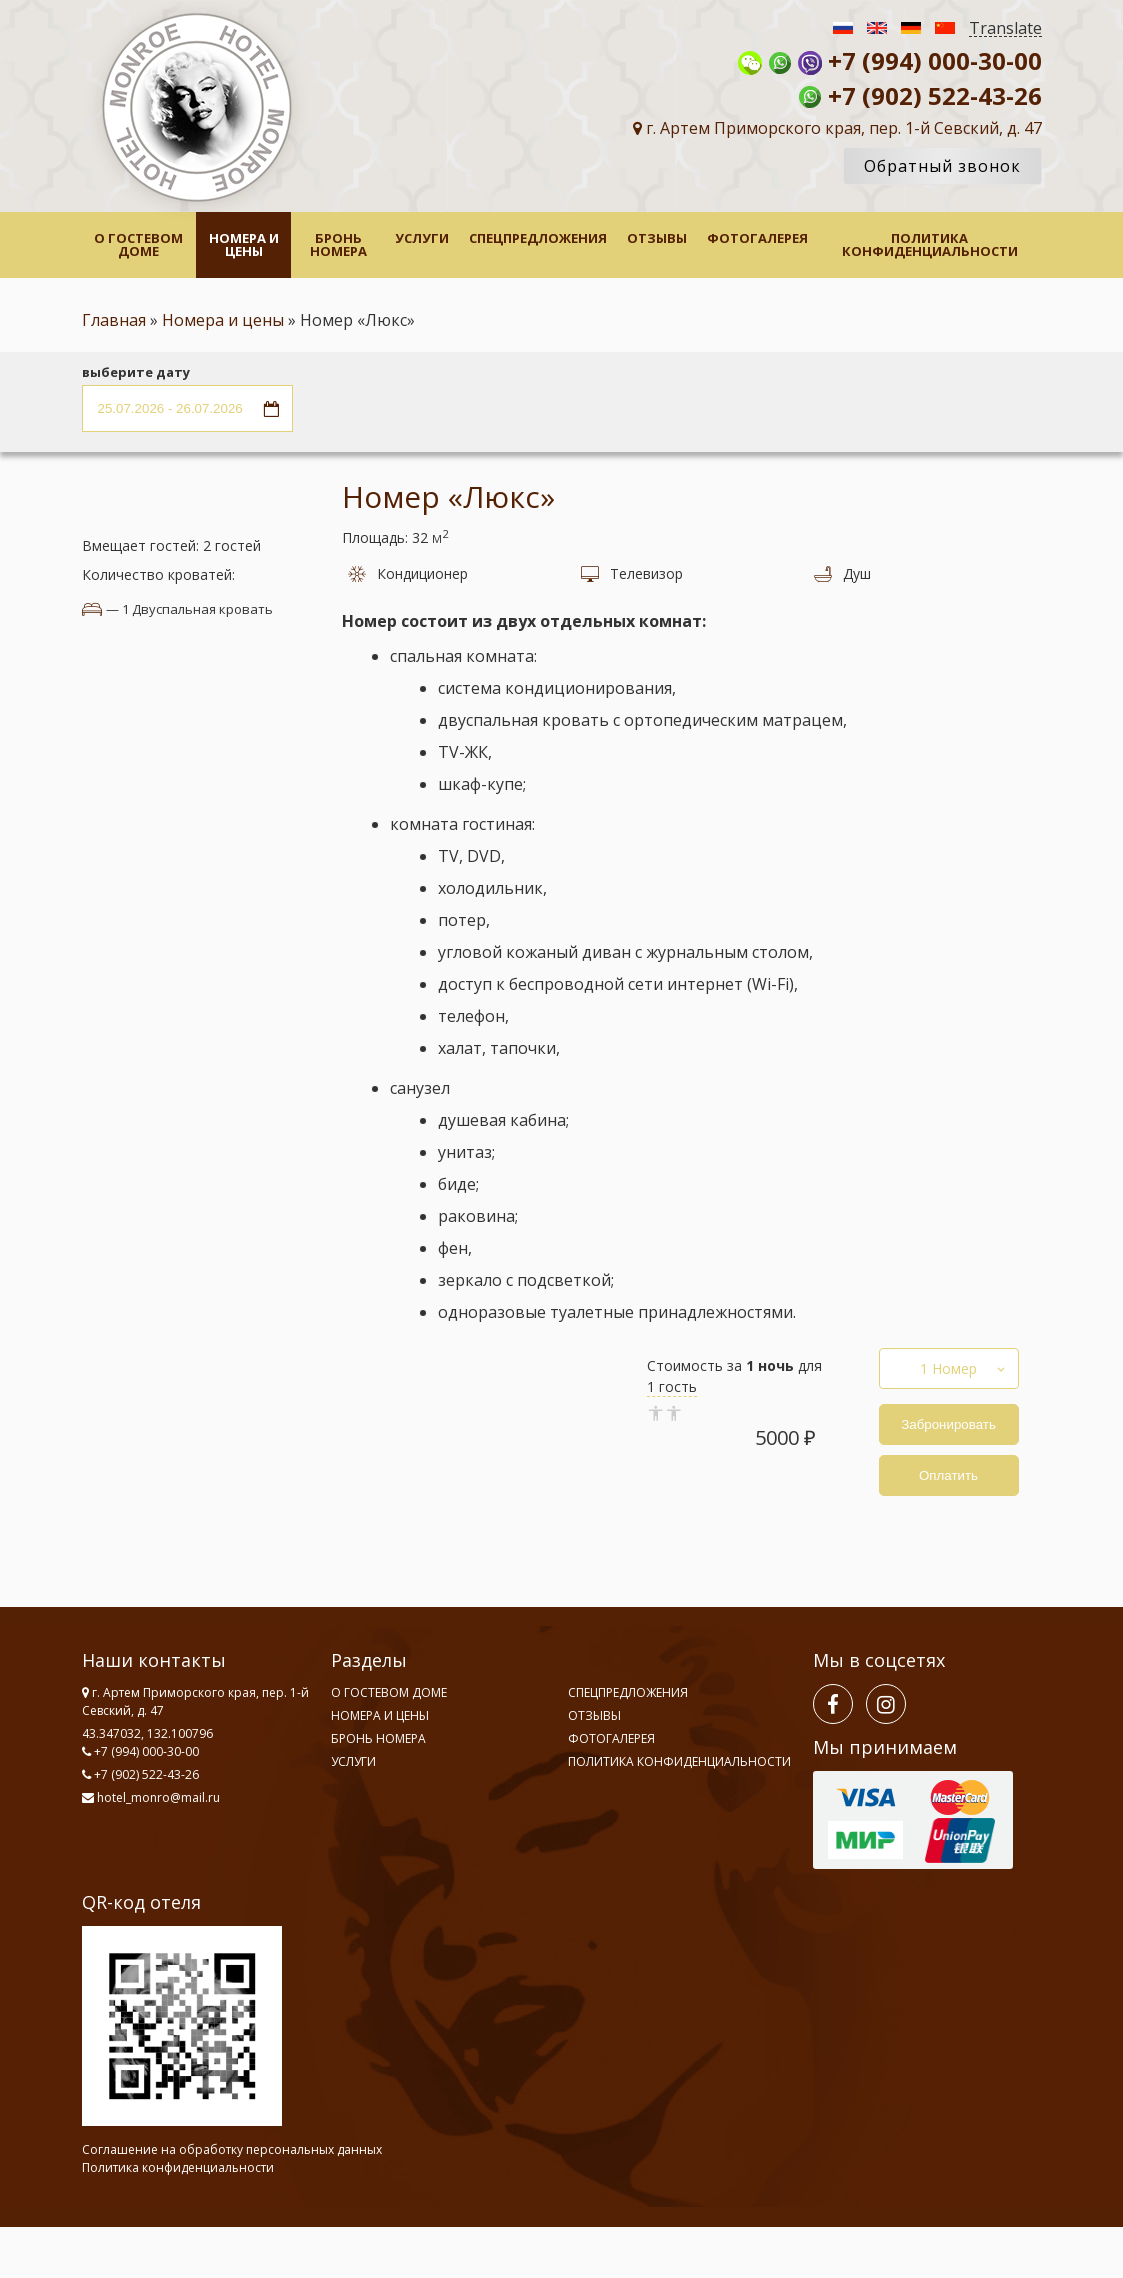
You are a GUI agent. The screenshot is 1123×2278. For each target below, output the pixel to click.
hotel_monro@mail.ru (158, 1797)
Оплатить (948, 1475)
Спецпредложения (538, 238)
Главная (114, 320)
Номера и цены (244, 244)
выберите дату (136, 372)
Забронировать (948, 1424)
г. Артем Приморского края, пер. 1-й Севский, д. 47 (837, 128)
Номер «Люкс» (448, 496)
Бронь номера (338, 244)
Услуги (422, 238)
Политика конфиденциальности (930, 244)
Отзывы (657, 238)
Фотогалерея (757, 238)
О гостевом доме (138, 244)
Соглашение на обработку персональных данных (232, 2149)
